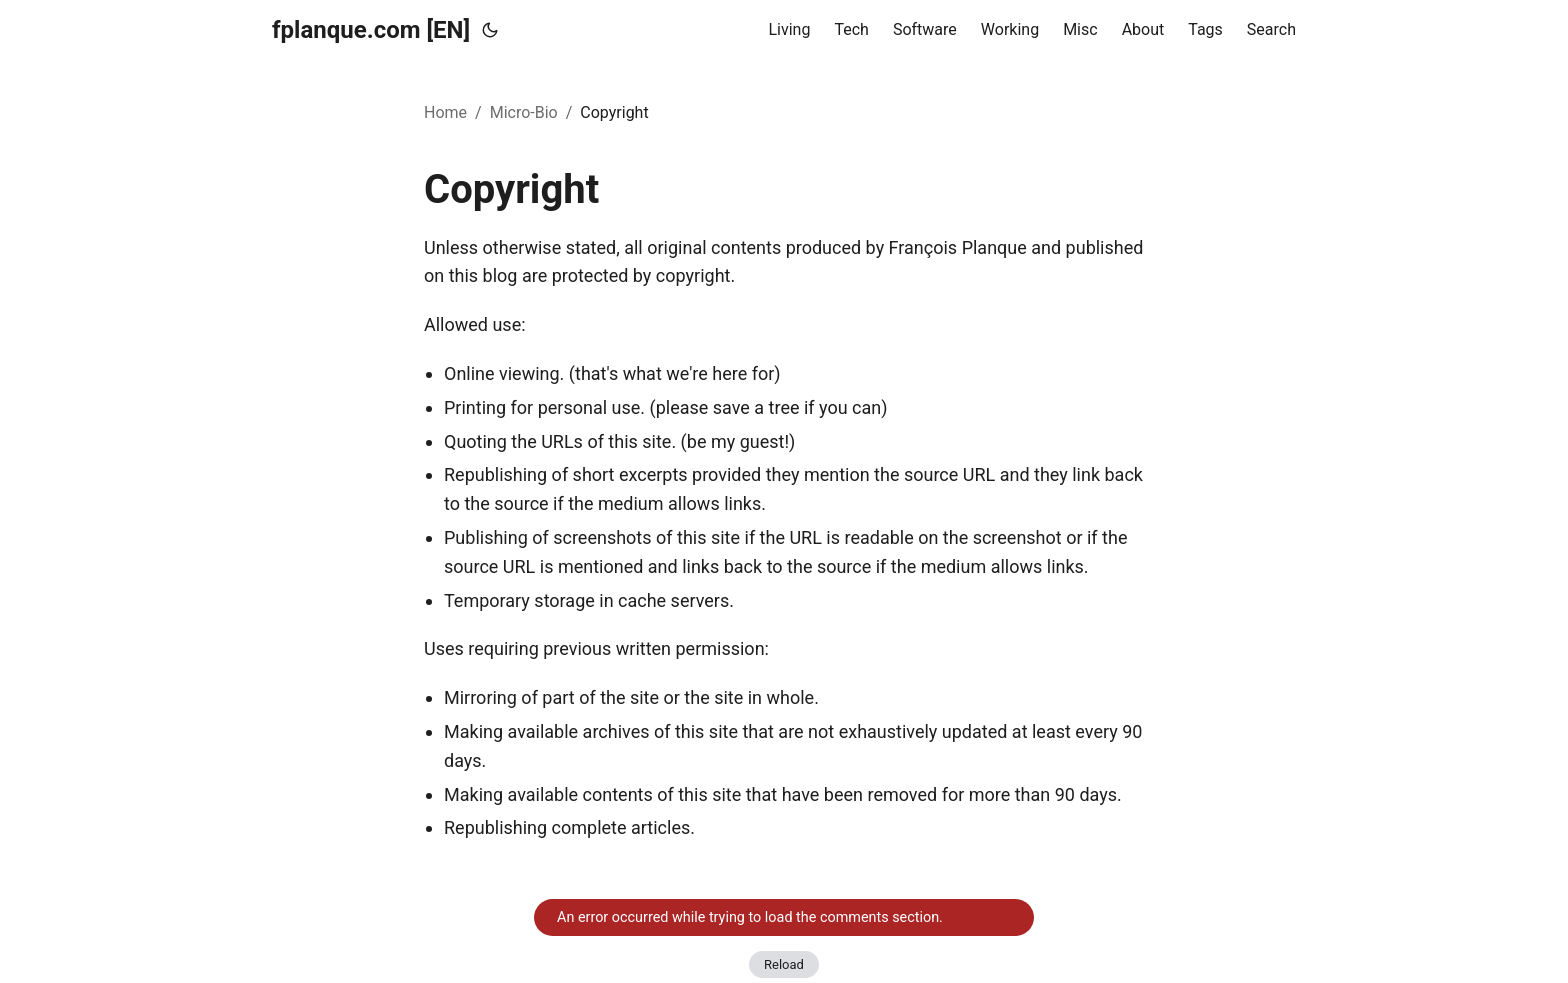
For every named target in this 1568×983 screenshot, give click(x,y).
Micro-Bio (524, 112)
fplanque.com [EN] (371, 30)
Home (445, 112)
